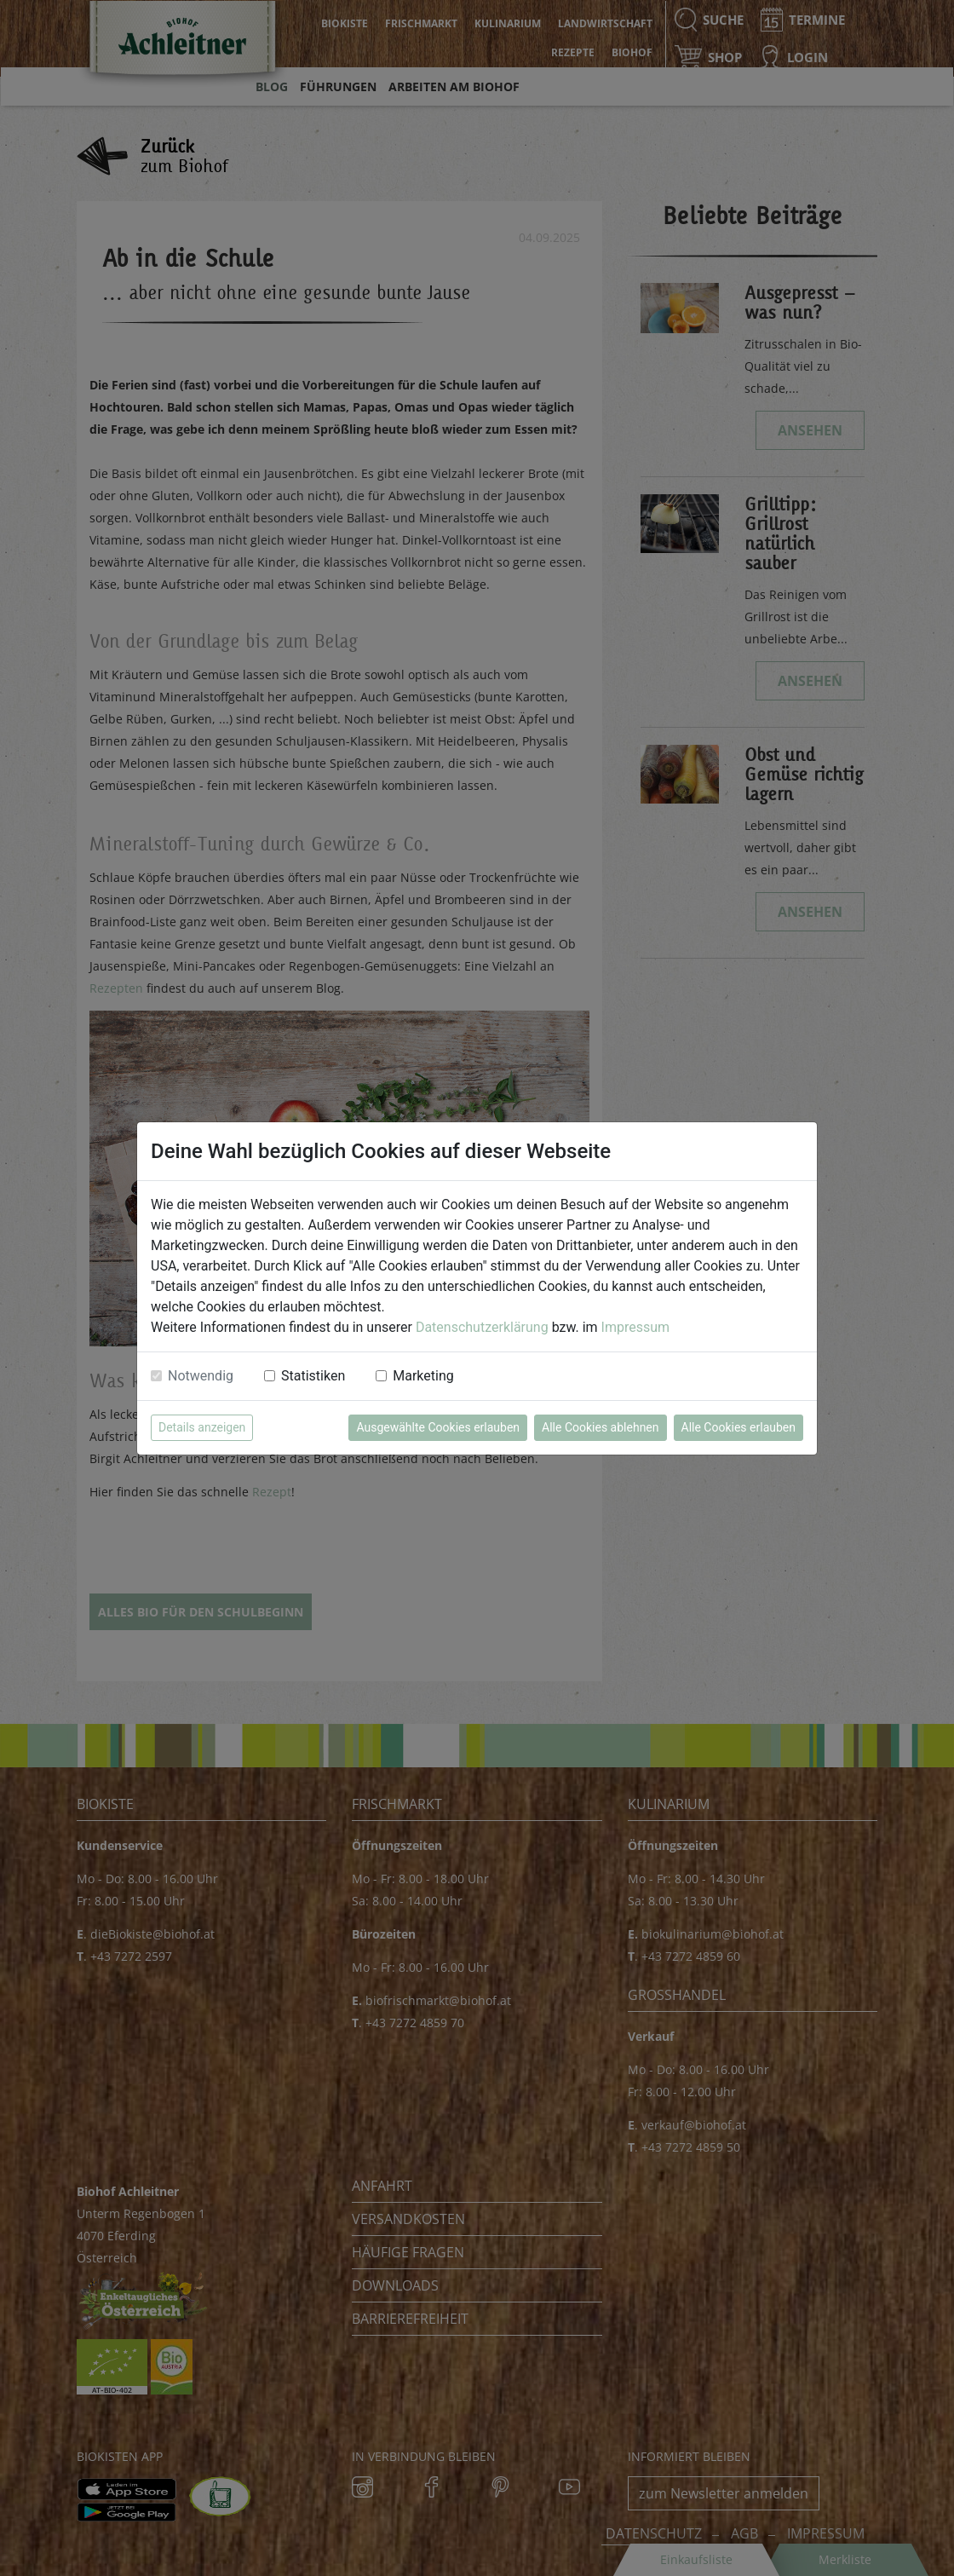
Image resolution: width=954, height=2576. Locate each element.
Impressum (635, 1327)
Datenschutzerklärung (482, 1327)
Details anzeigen (201, 1427)
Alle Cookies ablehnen (600, 1427)
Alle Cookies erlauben (738, 1427)
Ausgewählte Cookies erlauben (438, 1427)
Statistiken (313, 1376)
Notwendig (200, 1376)
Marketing (423, 1376)
